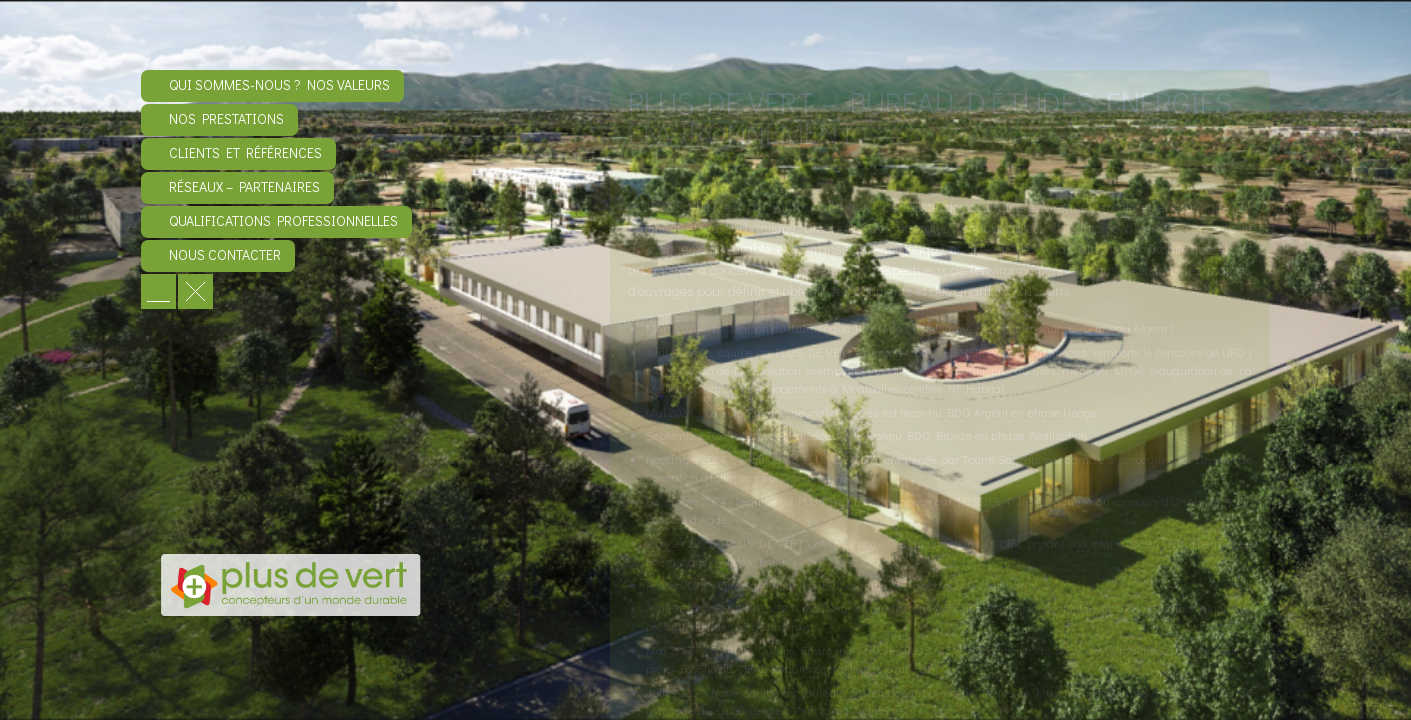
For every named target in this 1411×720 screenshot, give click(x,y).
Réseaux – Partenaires (244, 186)
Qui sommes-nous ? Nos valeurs (279, 84)
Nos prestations (226, 118)
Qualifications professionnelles (283, 220)
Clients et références (245, 152)
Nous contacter (225, 254)
